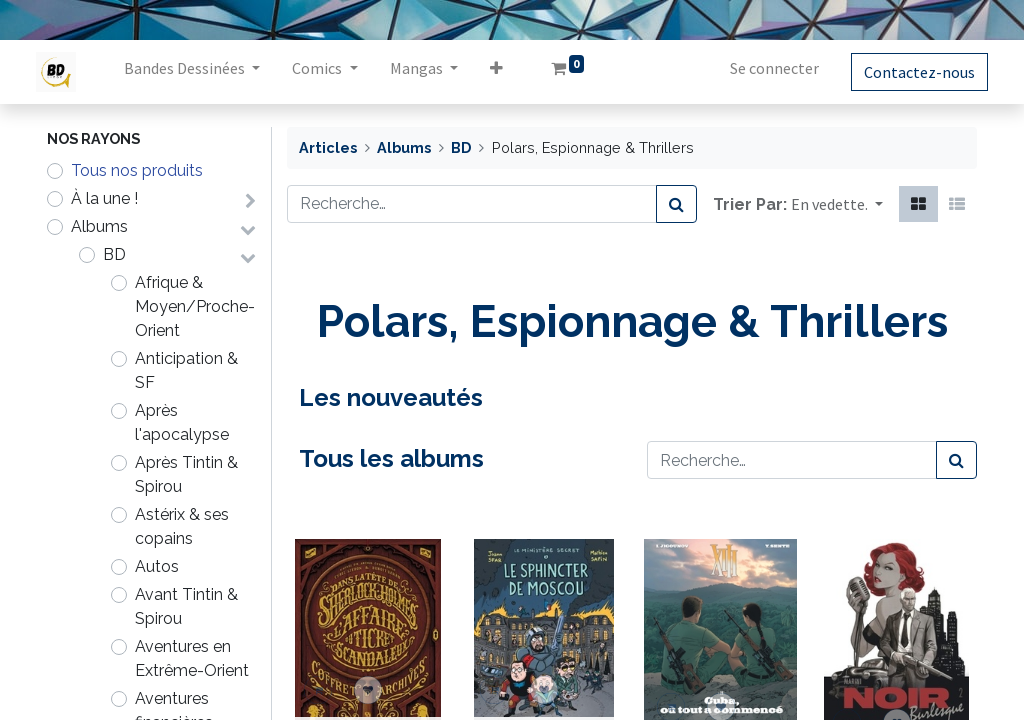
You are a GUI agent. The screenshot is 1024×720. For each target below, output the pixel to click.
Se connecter (763, 68)
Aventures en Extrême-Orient (192, 658)
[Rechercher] (676, 204)
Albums (99, 226)
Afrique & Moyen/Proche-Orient (195, 306)
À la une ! (104, 198)
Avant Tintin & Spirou (186, 606)
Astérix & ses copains (182, 526)
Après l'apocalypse (182, 422)
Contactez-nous (908, 72)
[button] (506, 72)
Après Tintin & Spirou (186, 474)
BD (114, 254)
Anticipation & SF (186, 370)
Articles (328, 147)
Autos (157, 566)
